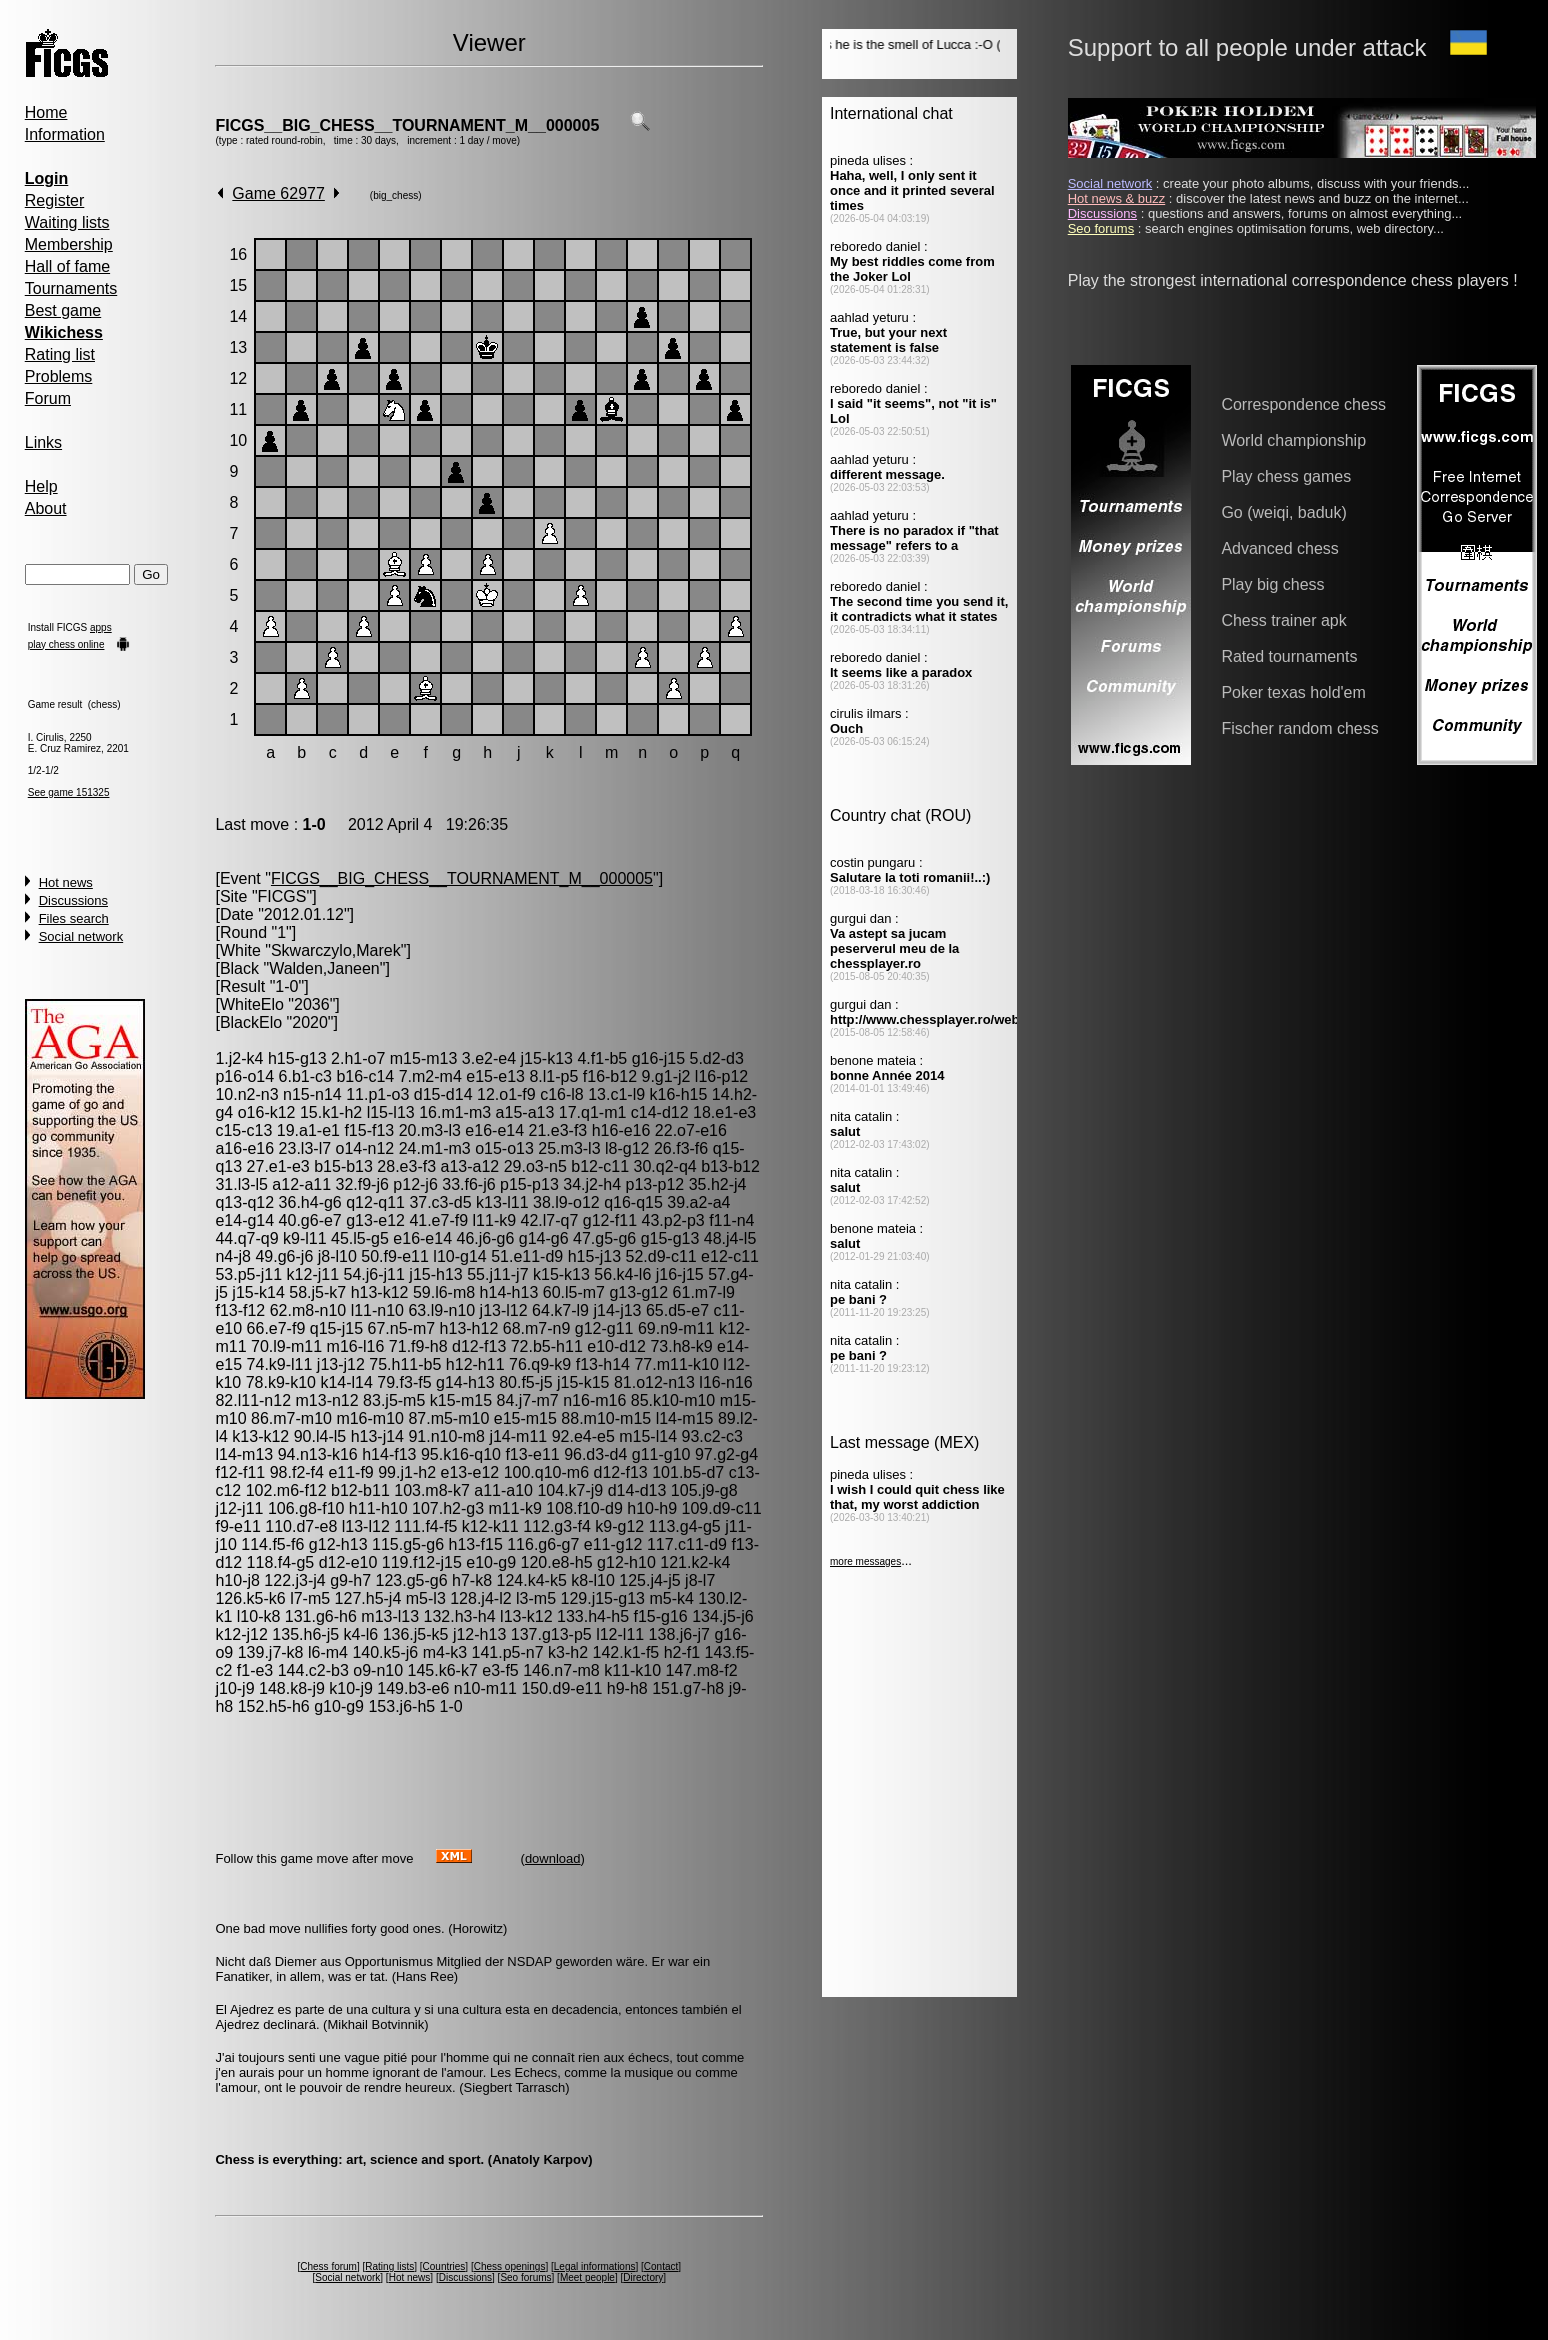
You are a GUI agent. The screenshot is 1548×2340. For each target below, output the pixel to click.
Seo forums (525, 2277)
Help (41, 486)
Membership (69, 244)
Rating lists (389, 2266)
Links (43, 442)
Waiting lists (67, 222)
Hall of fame (67, 266)
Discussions (73, 900)
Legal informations (595, 2266)
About (46, 508)
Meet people (587, 2277)
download (553, 1858)
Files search (74, 918)
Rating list (60, 354)
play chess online (66, 644)
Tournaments (71, 288)
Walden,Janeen (324, 968)
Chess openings (510, 2266)
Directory (643, 2277)
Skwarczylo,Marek (336, 950)
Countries (444, 2266)
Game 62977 (278, 193)
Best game (63, 310)
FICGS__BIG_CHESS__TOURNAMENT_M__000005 (407, 125)
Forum (48, 398)
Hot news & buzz (1117, 198)
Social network (81, 936)
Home (46, 112)
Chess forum (328, 2266)
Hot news (66, 882)
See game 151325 (69, 792)
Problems (59, 376)
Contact (661, 2266)
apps (101, 627)
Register (55, 200)
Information (65, 134)
